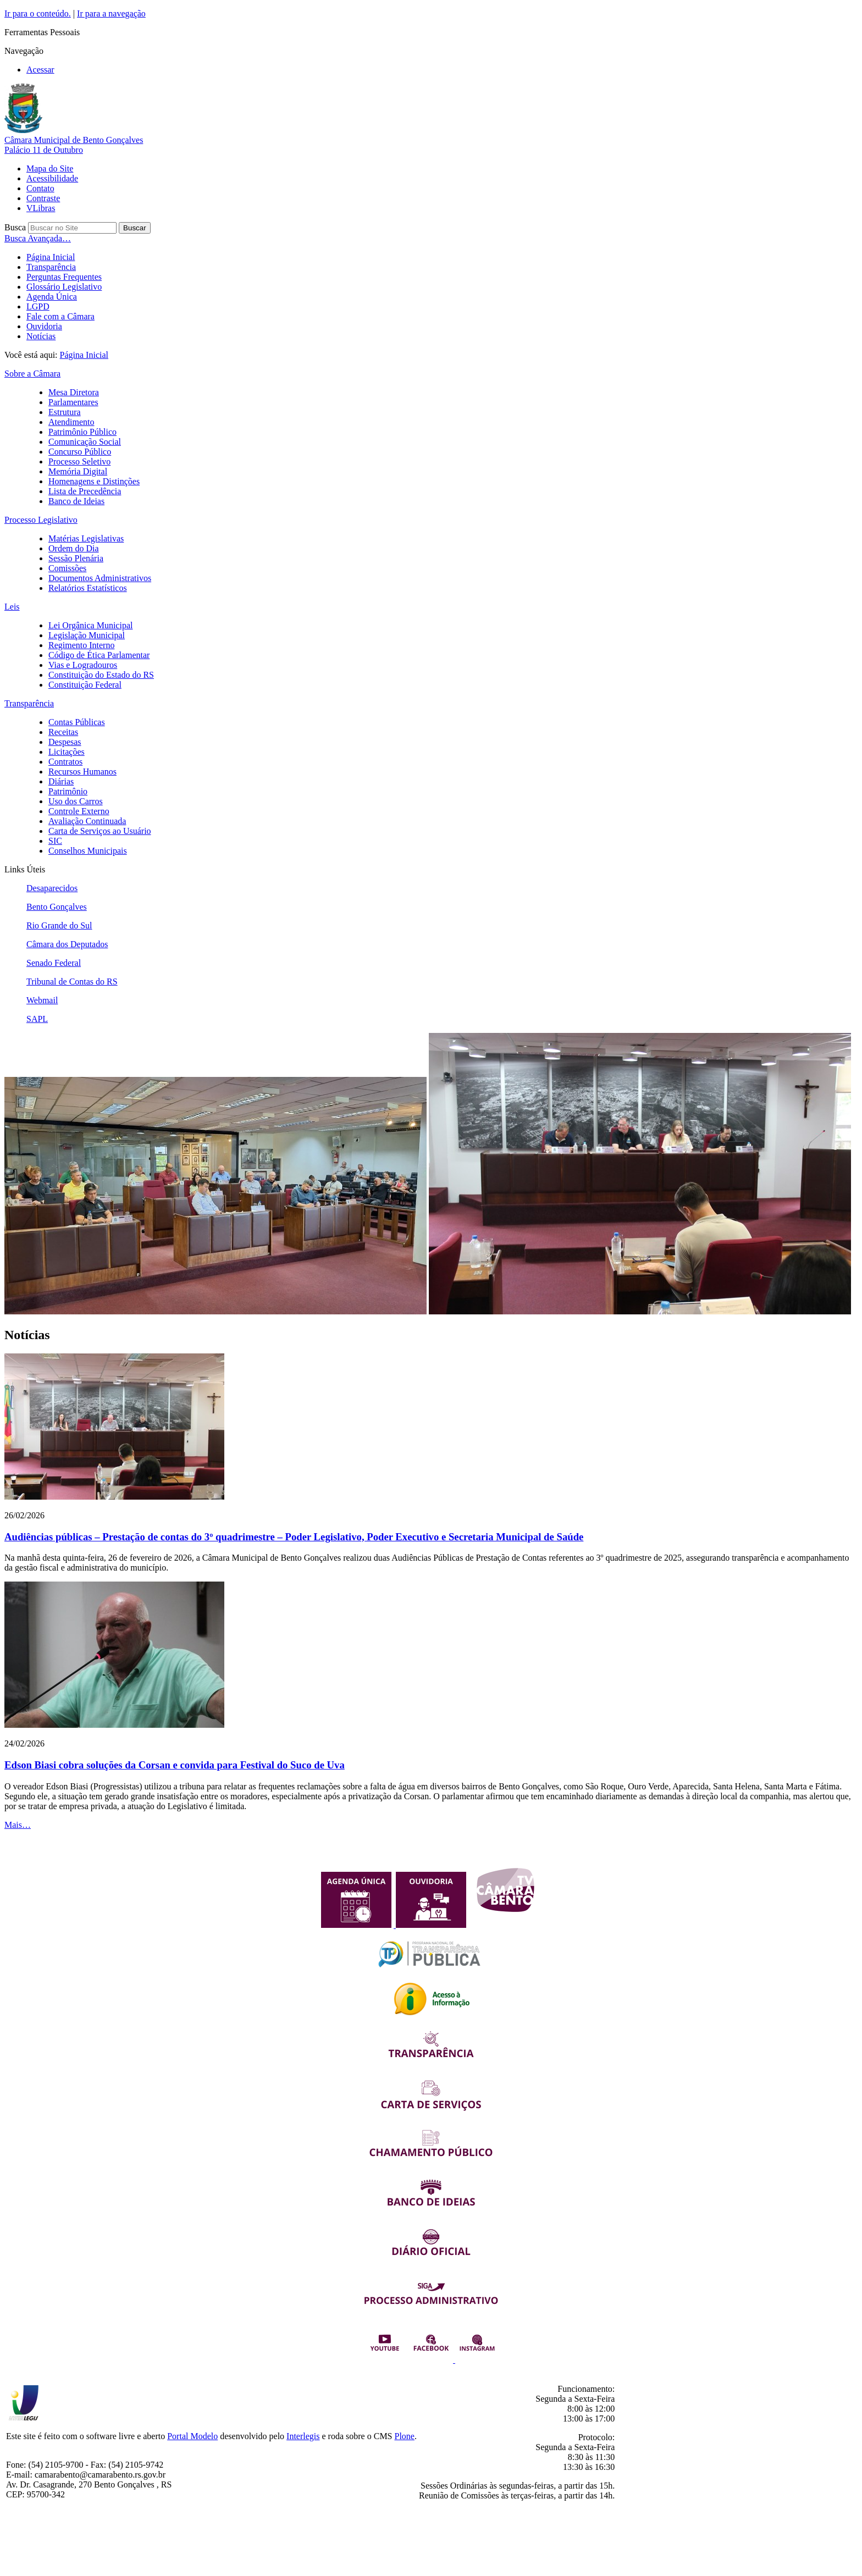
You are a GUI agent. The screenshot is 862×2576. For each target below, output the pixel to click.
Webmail (42, 1000)
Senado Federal (53, 963)
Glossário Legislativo (64, 286)
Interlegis (302, 2436)
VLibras (40, 208)
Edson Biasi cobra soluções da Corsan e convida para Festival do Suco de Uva (174, 1765)
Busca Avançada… (37, 238)
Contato (40, 188)
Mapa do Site (49, 168)
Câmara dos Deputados (67, 944)
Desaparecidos (52, 888)
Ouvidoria (44, 326)
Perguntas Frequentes (64, 276)
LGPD (37, 306)
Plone (405, 2436)
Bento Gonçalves (56, 906)
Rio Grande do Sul (59, 925)
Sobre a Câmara (32, 373)
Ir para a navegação (111, 13)
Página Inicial (50, 257)
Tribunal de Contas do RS (72, 981)
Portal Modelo (192, 2436)
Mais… (17, 1824)
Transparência (51, 267)
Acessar (40, 69)
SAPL (37, 1019)
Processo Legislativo (41, 519)
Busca (15, 227)
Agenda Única (51, 296)
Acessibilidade (52, 178)
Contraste (43, 198)
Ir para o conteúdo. (37, 13)
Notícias (41, 336)
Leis (12, 606)
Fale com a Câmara (60, 316)
